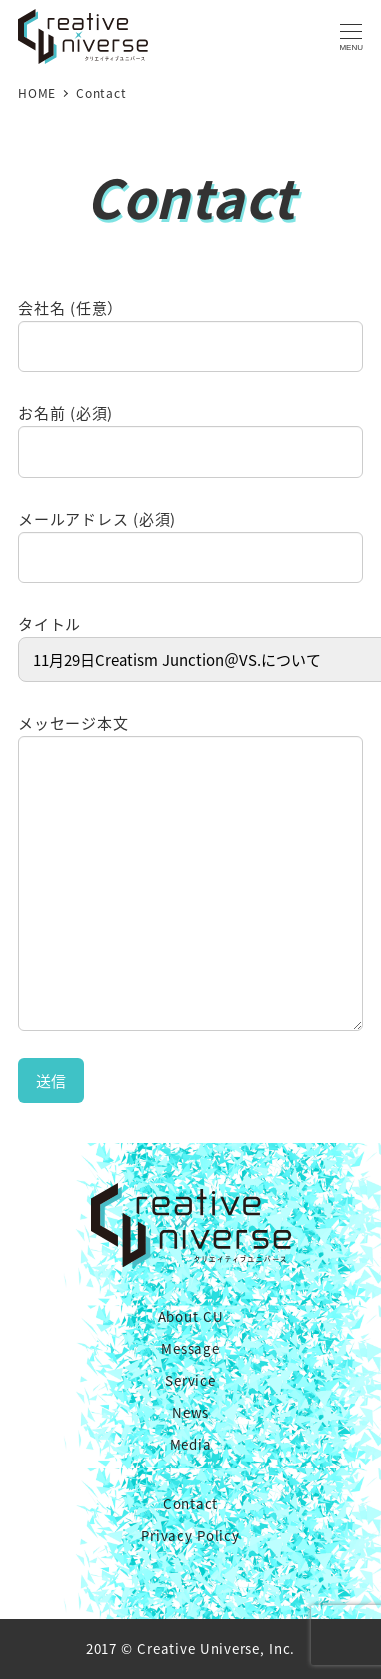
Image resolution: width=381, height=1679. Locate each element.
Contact (190, 1503)
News (190, 1412)
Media (191, 1444)
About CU (191, 1316)
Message (190, 1348)
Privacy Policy (190, 1535)
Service (190, 1380)
